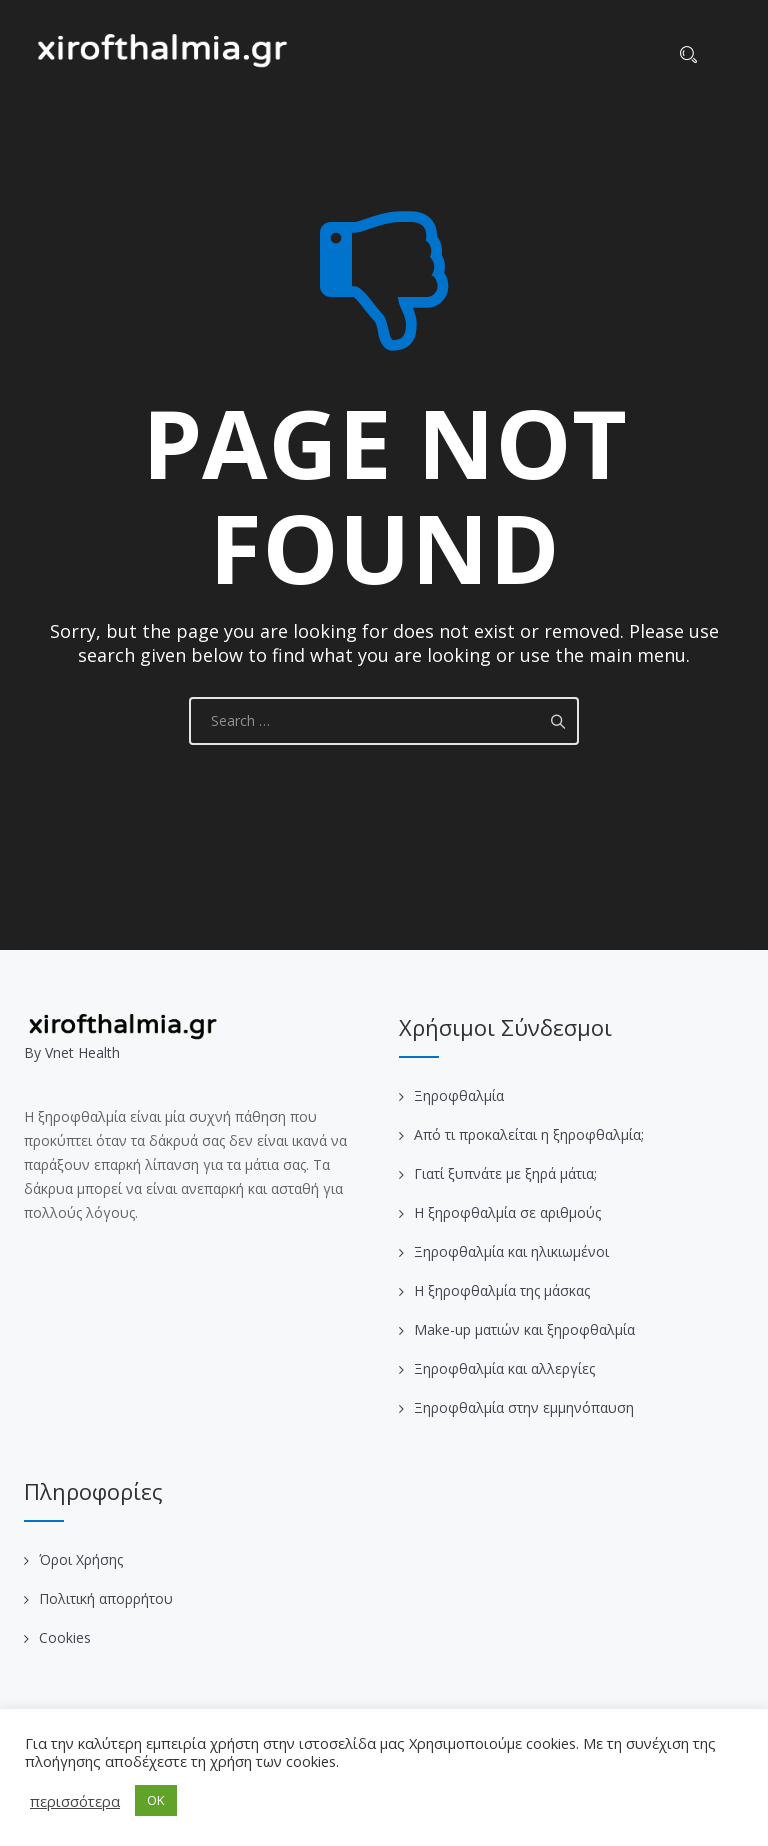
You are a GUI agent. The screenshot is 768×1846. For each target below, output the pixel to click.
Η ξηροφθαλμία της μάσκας (502, 1290)
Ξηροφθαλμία (459, 1095)
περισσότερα (75, 1801)
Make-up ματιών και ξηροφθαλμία (524, 1329)
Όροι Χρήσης (81, 1559)
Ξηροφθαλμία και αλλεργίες (504, 1368)
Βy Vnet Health (72, 1052)
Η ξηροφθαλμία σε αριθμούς (507, 1212)
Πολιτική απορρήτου (106, 1598)
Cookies (65, 1637)
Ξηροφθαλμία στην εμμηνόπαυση (524, 1407)
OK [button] (156, 1800)
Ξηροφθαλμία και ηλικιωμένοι (511, 1251)
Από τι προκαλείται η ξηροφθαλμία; (529, 1134)
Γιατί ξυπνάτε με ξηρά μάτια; (505, 1173)
